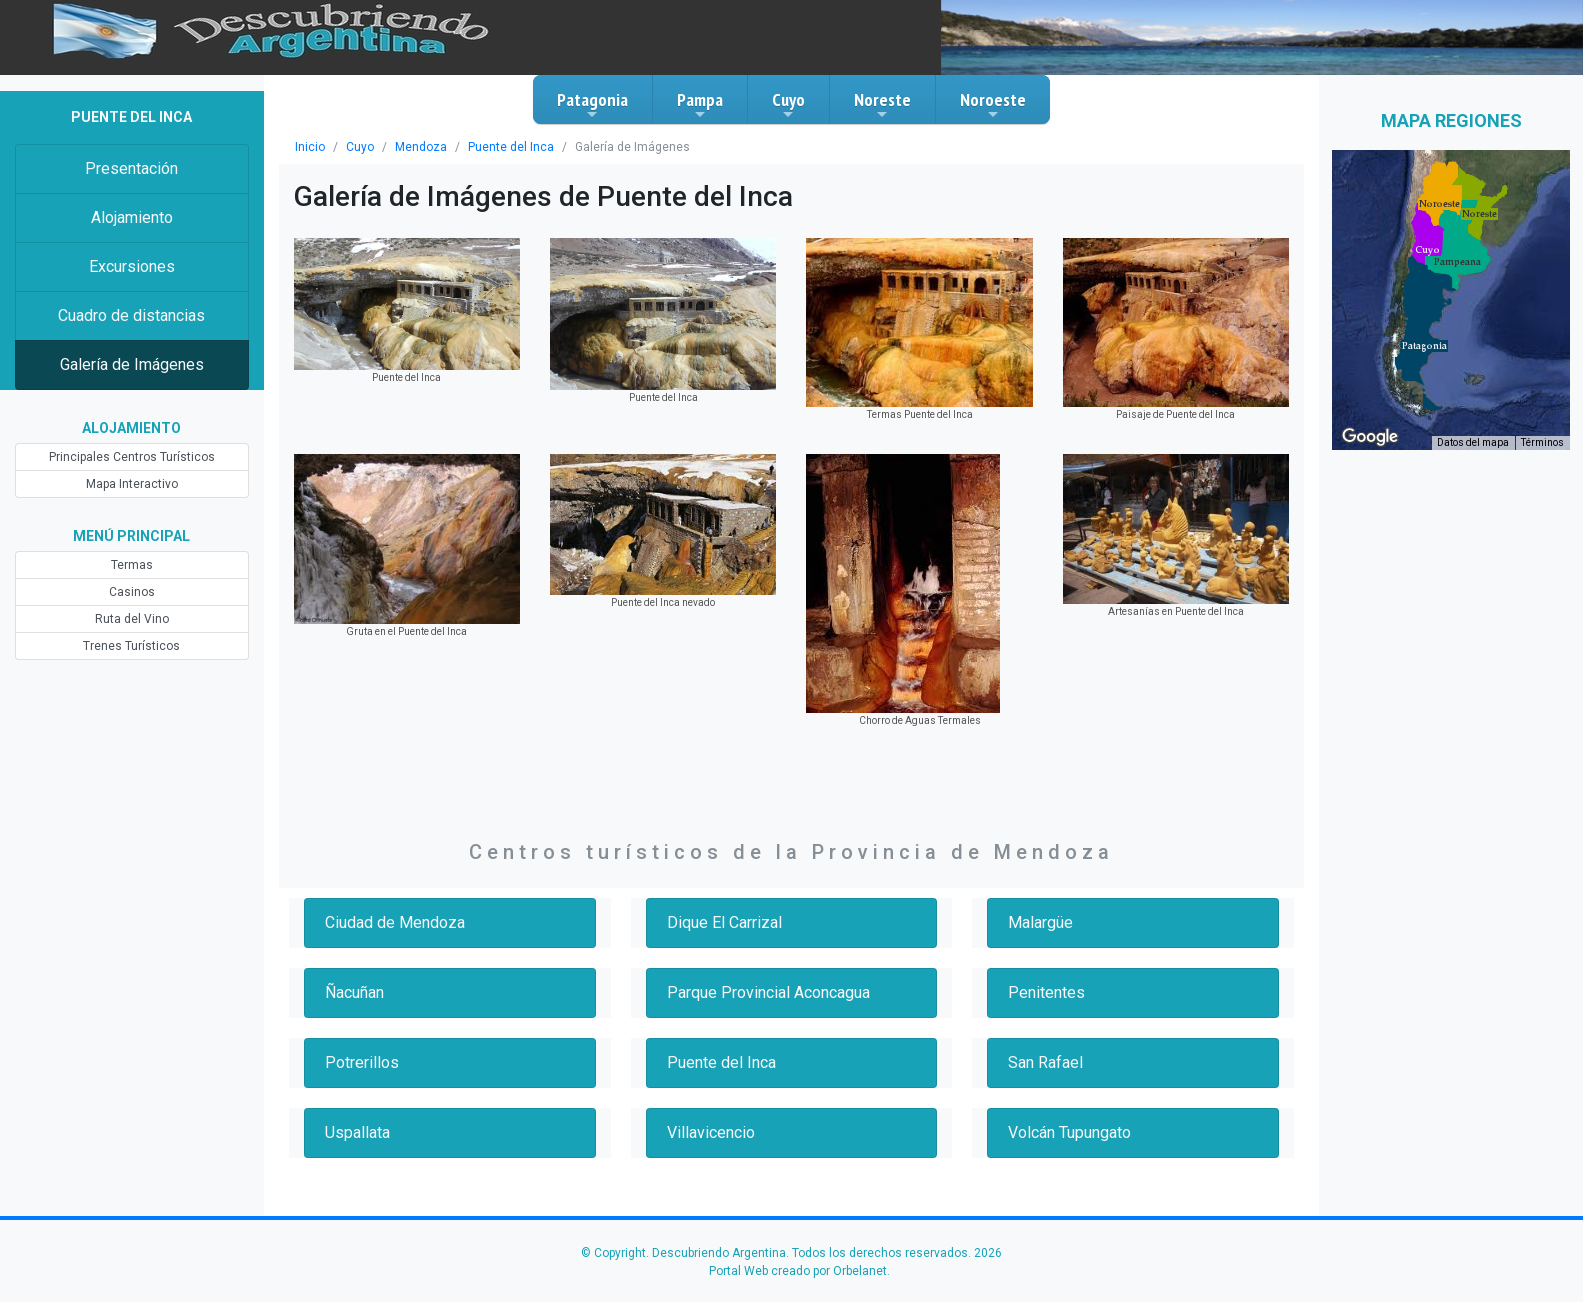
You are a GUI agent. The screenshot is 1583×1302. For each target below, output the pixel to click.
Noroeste (993, 105)
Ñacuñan (354, 992)
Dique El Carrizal (724, 922)
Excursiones (132, 266)
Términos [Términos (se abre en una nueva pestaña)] (1542, 442)
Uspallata (357, 1132)
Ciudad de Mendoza (395, 922)
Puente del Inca (511, 147)
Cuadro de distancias (131, 315)
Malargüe (1040, 922)
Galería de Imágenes (132, 364)
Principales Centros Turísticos (132, 457)
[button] (1424, 346)
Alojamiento (132, 217)
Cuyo (788, 105)
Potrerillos (362, 1062)
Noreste (882, 105)
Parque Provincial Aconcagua (768, 992)
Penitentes (1046, 992)
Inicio (310, 147)
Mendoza (421, 147)
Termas (132, 565)
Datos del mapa (1473, 442)
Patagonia (592, 105)
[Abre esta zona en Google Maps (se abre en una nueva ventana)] (1370, 437)
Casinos (132, 592)
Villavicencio (711, 1132)
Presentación (131, 168)
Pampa (700, 105)
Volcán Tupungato (1069, 1132)
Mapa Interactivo (132, 484)
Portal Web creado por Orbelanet (798, 1271)
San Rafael (1045, 1062)
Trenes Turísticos (131, 646)
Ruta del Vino (132, 619)
